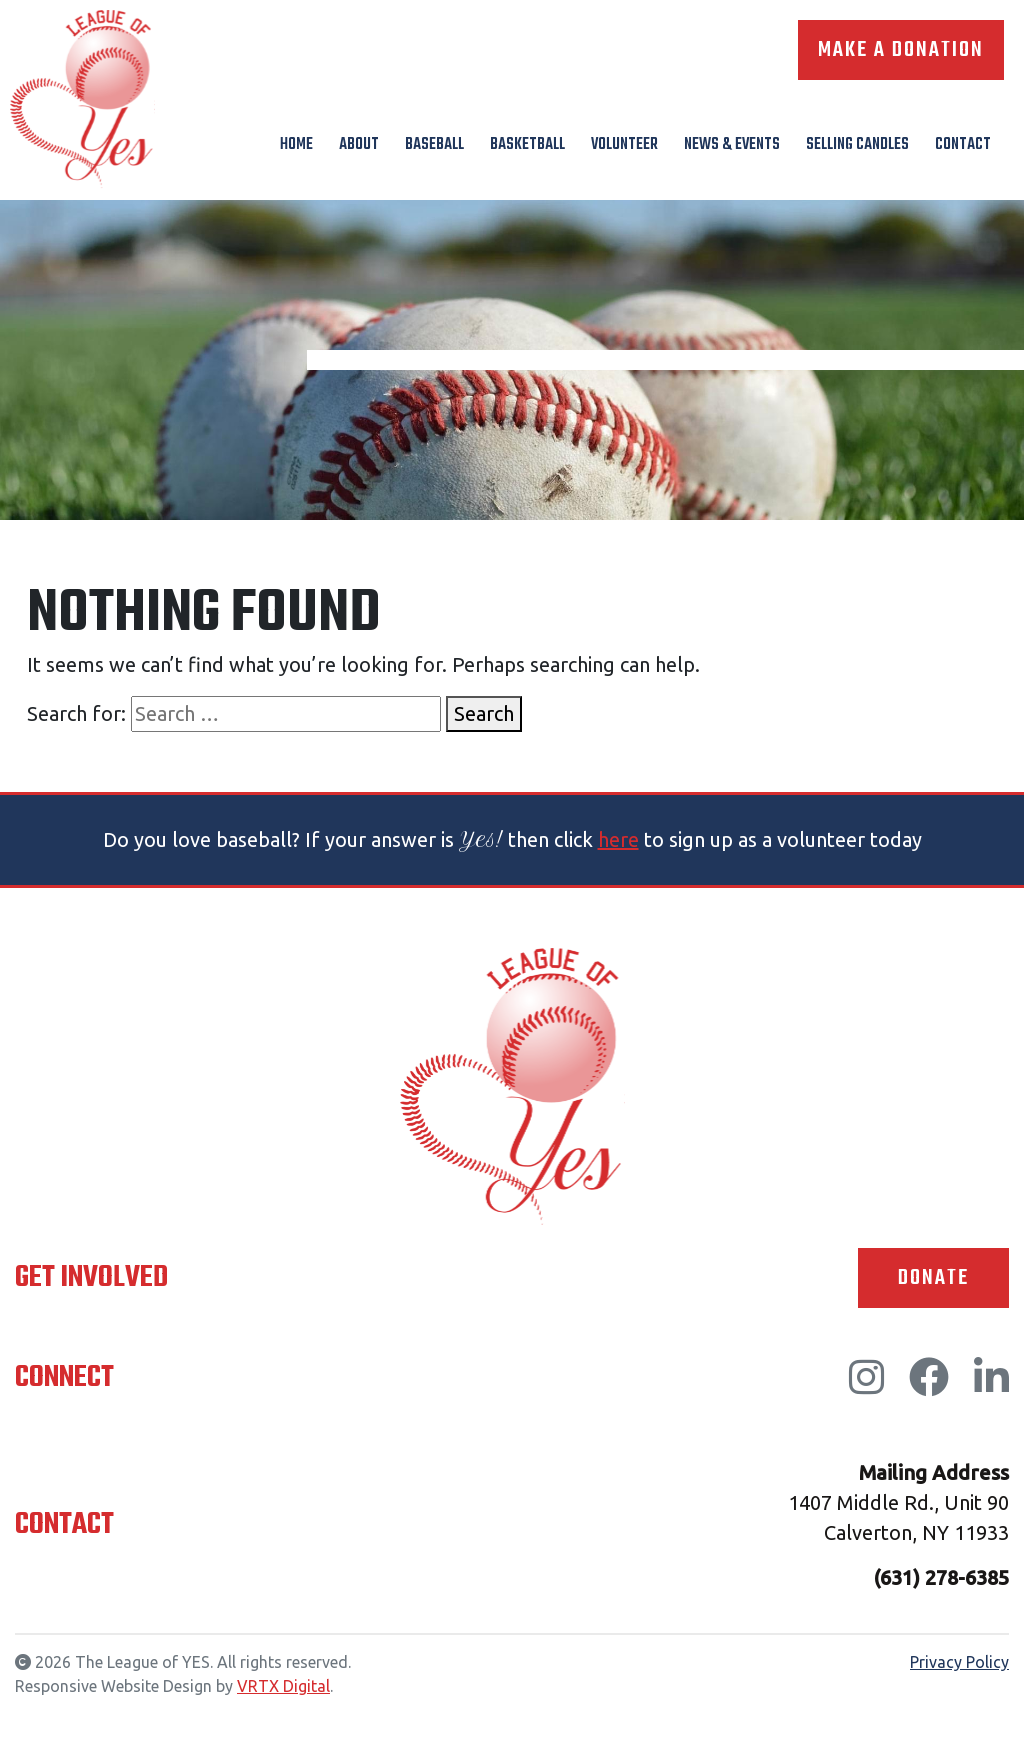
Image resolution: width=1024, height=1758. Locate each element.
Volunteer (624, 145)
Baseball (434, 145)
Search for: (76, 713)
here (618, 839)
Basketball (527, 145)
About (359, 145)
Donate (933, 1278)
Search (484, 713)
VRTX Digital (283, 1686)
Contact (963, 145)
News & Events (732, 145)
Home (296, 145)
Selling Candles (857, 145)
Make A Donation (901, 50)
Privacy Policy (959, 1662)
